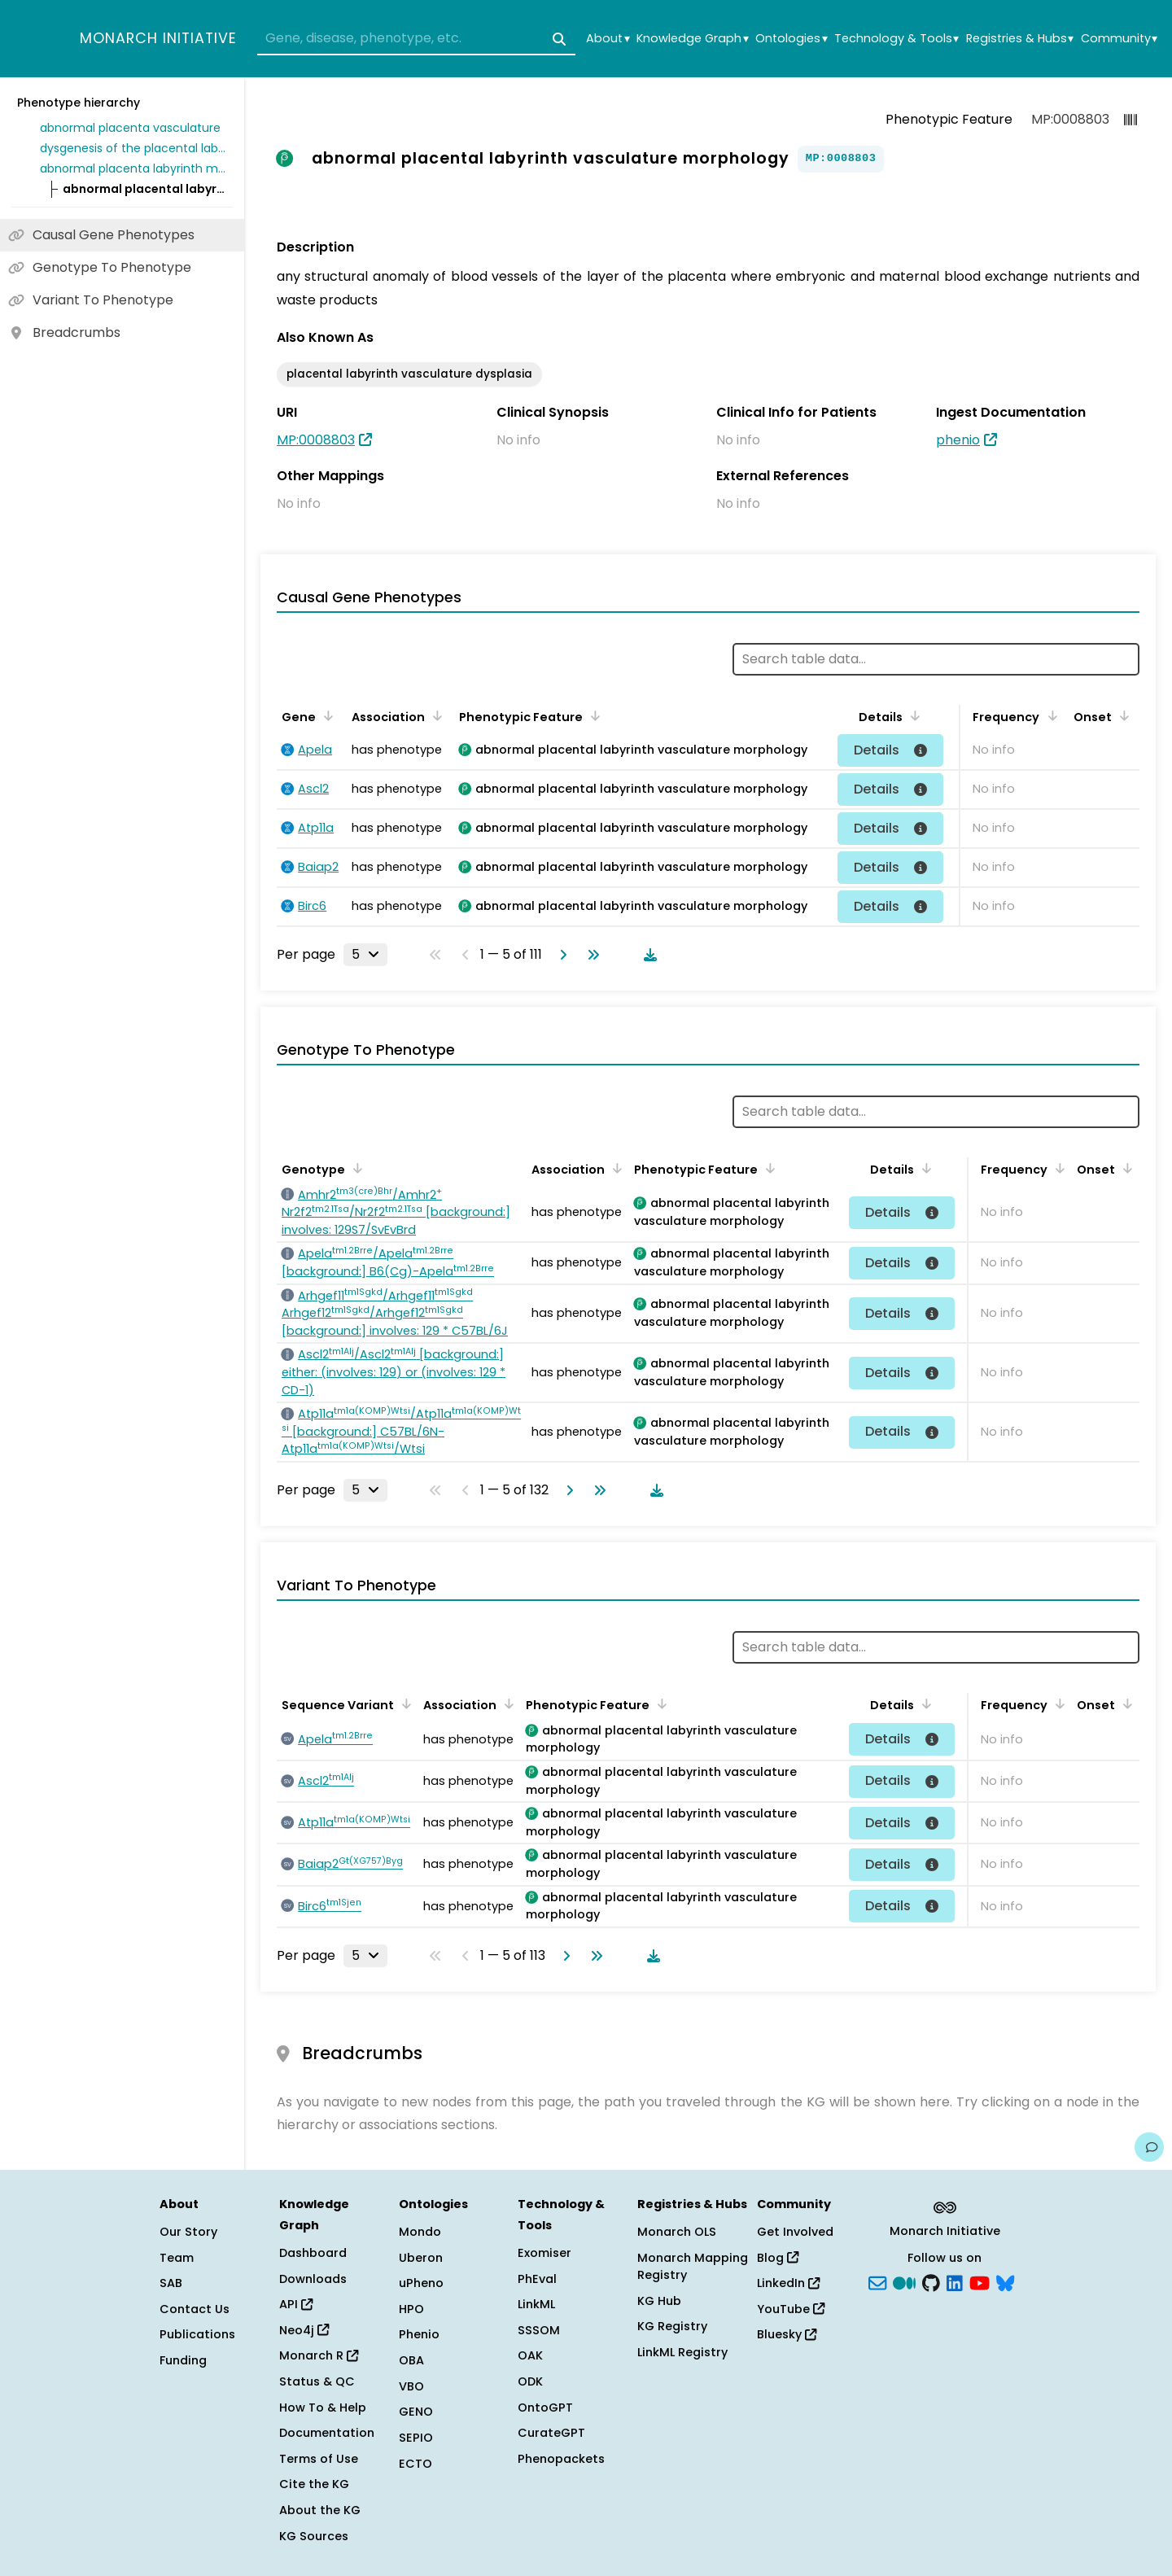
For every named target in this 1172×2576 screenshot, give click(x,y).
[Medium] (904, 2282)
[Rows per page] (365, 954)
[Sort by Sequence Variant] (403, 1703)
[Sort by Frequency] (1049, 715)
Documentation (326, 2433)
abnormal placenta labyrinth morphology (133, 168)
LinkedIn (788, 2283)
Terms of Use (318, 2459)
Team (177, 2258)
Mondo (420, 2232)
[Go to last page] (590, 955)
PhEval (537, 2279)
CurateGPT (551, 2433)
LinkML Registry (682, 2352)
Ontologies (791, 39)
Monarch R (318, 2355)
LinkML (536, 2304)
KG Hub (659, 2301)
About (607, 39)
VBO (411, 2386)
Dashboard (313, 2253)
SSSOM (539, 2330)
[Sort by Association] (434, 715)
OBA (411, 2360)
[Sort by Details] (912, 715)
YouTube (790, 2309)
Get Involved (795, 2232)
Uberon (421, 2258)
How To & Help (322, 2407)
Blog (777, 2258)
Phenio (419, 2334)
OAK (530, 2355)
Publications (197, 2334)
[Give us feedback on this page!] (1149, 2147)
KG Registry (672, 2326)
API (296, 2304)
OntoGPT (545, 2407)
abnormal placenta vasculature (130, 128)
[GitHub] (931, 2282)
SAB (171, 2283)
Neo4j (304, 2330)
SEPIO (416, 2437)
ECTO (415, 2464)
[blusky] (1005, 2282)
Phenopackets (561, 2459)
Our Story (188, 2232)
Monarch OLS (676, 2232)
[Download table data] (647, 955)
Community (1119, 39)
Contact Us (195, 2309)
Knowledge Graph (692, 39)
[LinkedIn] (955, 2282)
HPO (411, 2309)
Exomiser (544, 2253)
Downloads (313, 2279)
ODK (530, 2381)
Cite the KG (314, 2484)
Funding (183, 2360)
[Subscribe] (877, 2282)
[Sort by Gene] (325, 715)
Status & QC (317, 2381)
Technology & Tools (896, 39)
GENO (416, 2411)
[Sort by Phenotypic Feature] (592, 715)
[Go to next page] (560, 955)
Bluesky (786, 2334)
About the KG (320, 2510)
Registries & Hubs (1020, 39)
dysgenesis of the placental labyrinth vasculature (133, 148)
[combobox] (416, 39)
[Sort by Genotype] (355, 1168)
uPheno (421, 2283)
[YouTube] (979, 2282)
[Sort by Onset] (1121, 715)
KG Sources (313, 2536)
